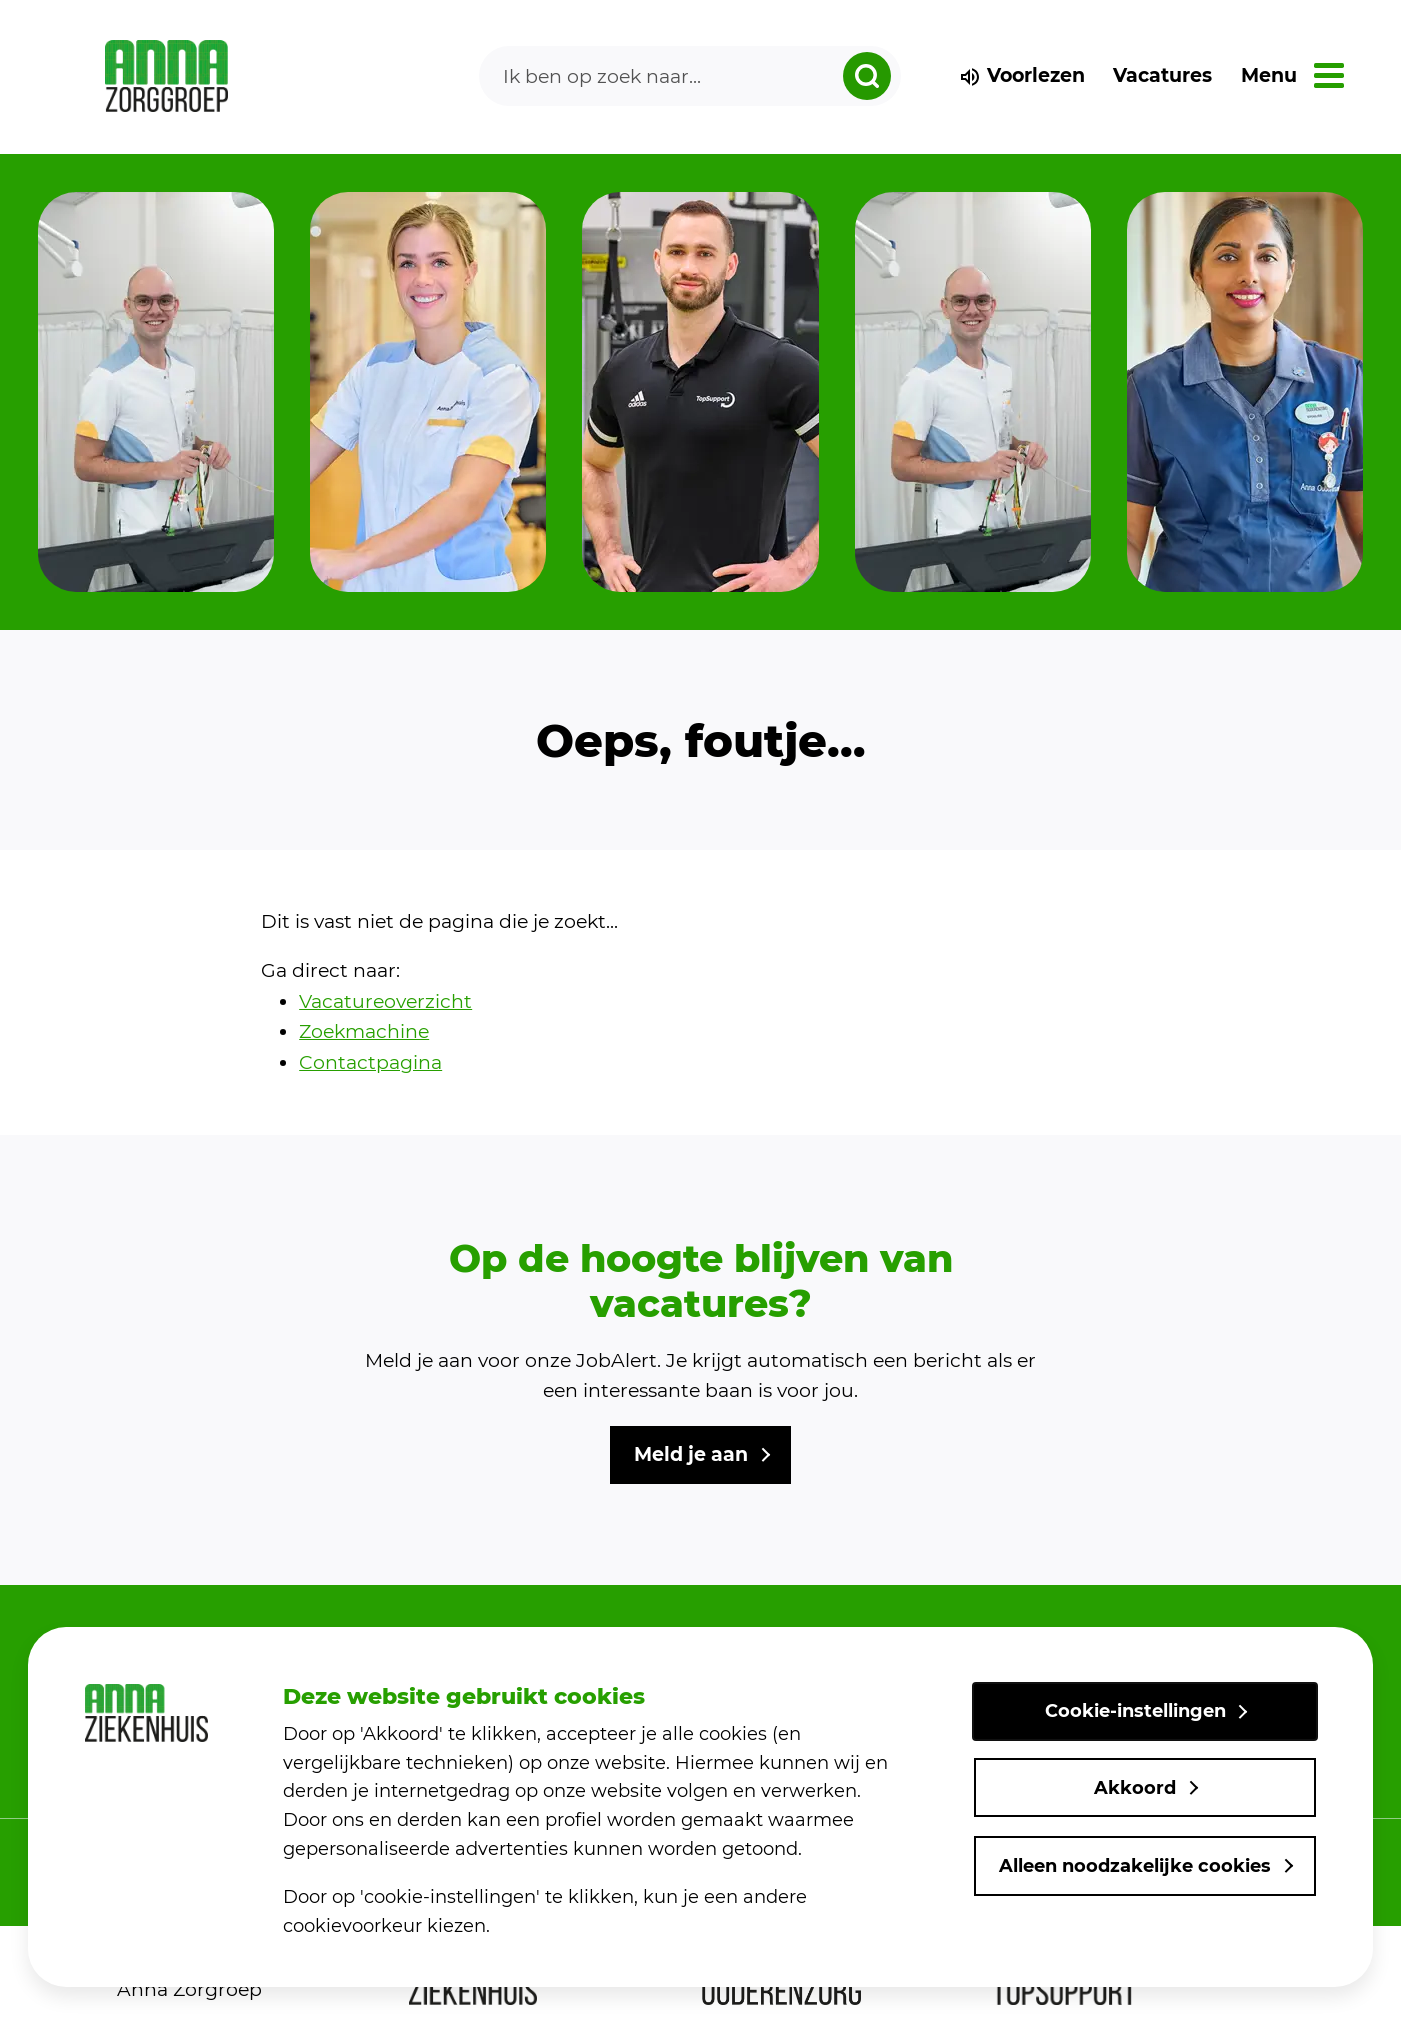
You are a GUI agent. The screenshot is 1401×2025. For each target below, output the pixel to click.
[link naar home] (166, 76)
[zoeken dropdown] (867, 76)
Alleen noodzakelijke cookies (1135, 1867)
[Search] (690, 76)
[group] (156, 392)
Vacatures (1162, 75)
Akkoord (1135, 1788)
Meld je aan (691, 1454)
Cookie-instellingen (1135, 1712)
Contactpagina (370, 1062)
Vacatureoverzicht (385, 1001)
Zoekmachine (364, 1031)
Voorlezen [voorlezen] (1021, 75)
